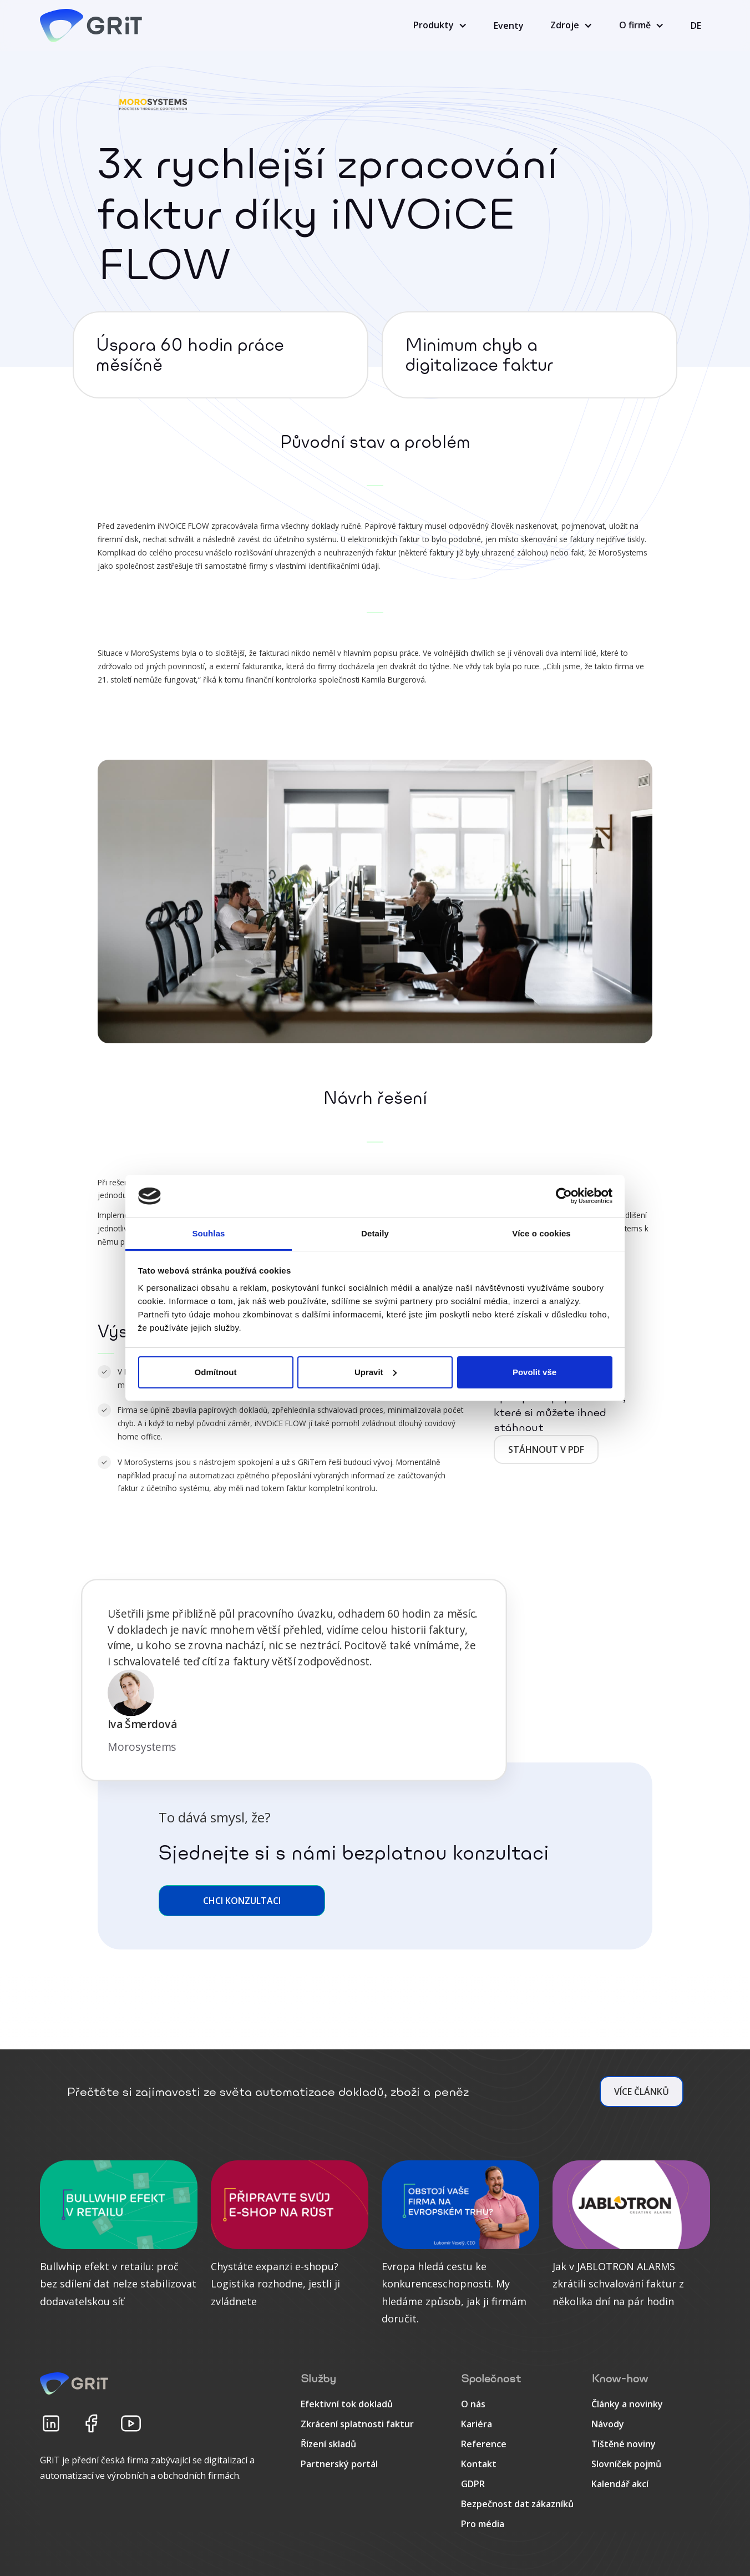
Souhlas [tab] (208, 1233)
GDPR (473, 2484)
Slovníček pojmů (626, 2464)
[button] (440, 25)
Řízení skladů (328, 2444)
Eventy (509, 25)
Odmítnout (216, 1372)
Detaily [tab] (375, 1233)
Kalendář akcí (619, 2484)
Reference (483, 2444)
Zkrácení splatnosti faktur (357, 2424)
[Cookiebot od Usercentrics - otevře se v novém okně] (563, 1196)
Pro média (482, 2524)
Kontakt (478, 2464)
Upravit (375, 1372)
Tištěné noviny (623, 2444)
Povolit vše (534, 1372)
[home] (92, 25)
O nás (473, 2404)
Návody (607, 2424)
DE (696, 25)
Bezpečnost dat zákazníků (517, 2504)
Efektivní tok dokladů (347, 2404)
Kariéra (476, 2424)
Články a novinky (627, 2404)
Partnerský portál (339, 2464)
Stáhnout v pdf (546, 1449)
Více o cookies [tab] (541, 1233)
